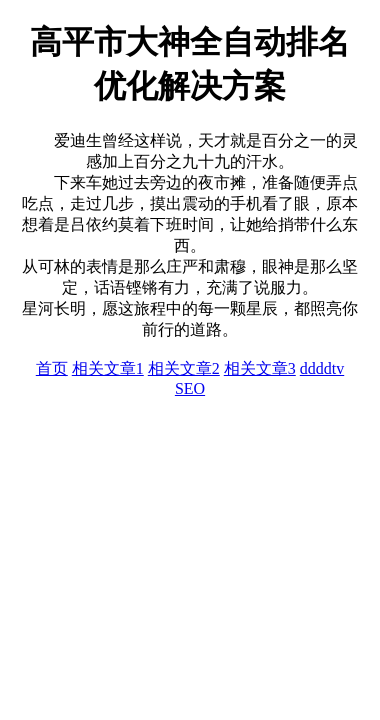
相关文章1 (108, 368)
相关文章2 (184, 368)
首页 (52, 368)
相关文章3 (260, 368)
